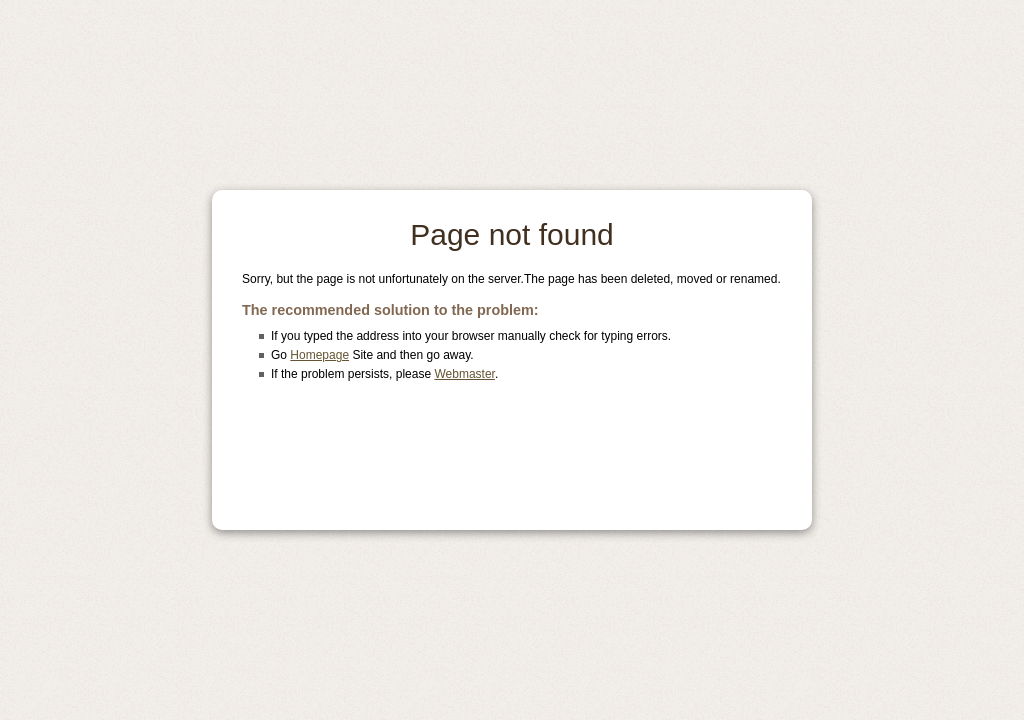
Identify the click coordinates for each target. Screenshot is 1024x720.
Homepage (319, 355)
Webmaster (464, 374)
